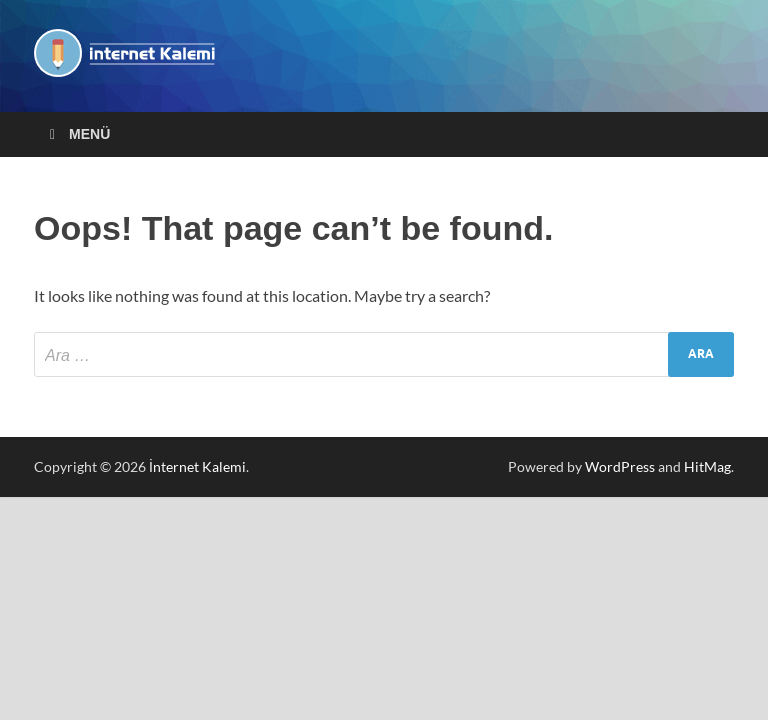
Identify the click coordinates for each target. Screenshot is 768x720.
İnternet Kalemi (197, 466)
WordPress (620, 466)
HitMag (707, 466)
